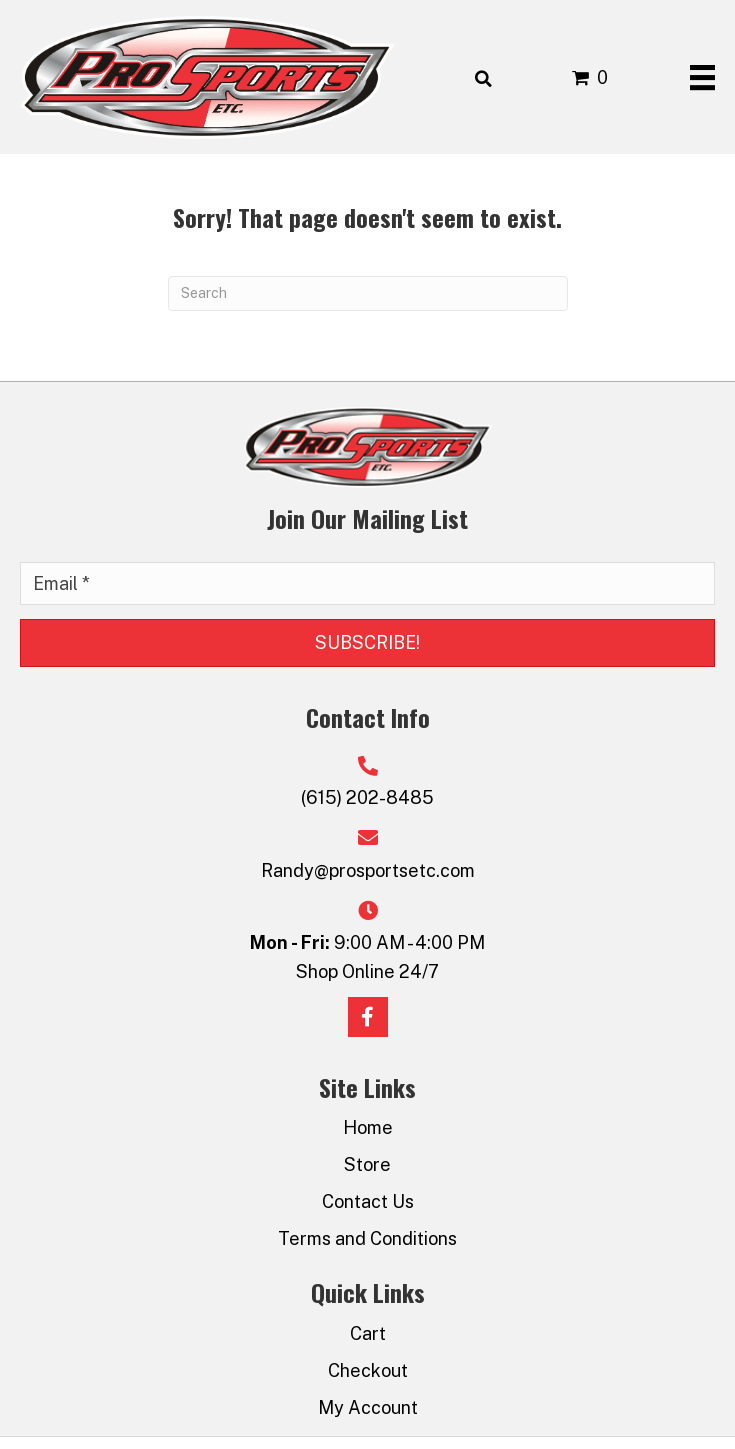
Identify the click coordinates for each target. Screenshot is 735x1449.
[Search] (368, 293)
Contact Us (368, 1201)
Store (367, 1164)
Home (368, 1127)
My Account (368, 1407)
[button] (367, 643)
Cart (368, 1333)
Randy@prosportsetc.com (368, 870)
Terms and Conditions (367, 1238)
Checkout (368, 1370)
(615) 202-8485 (367, 797)
